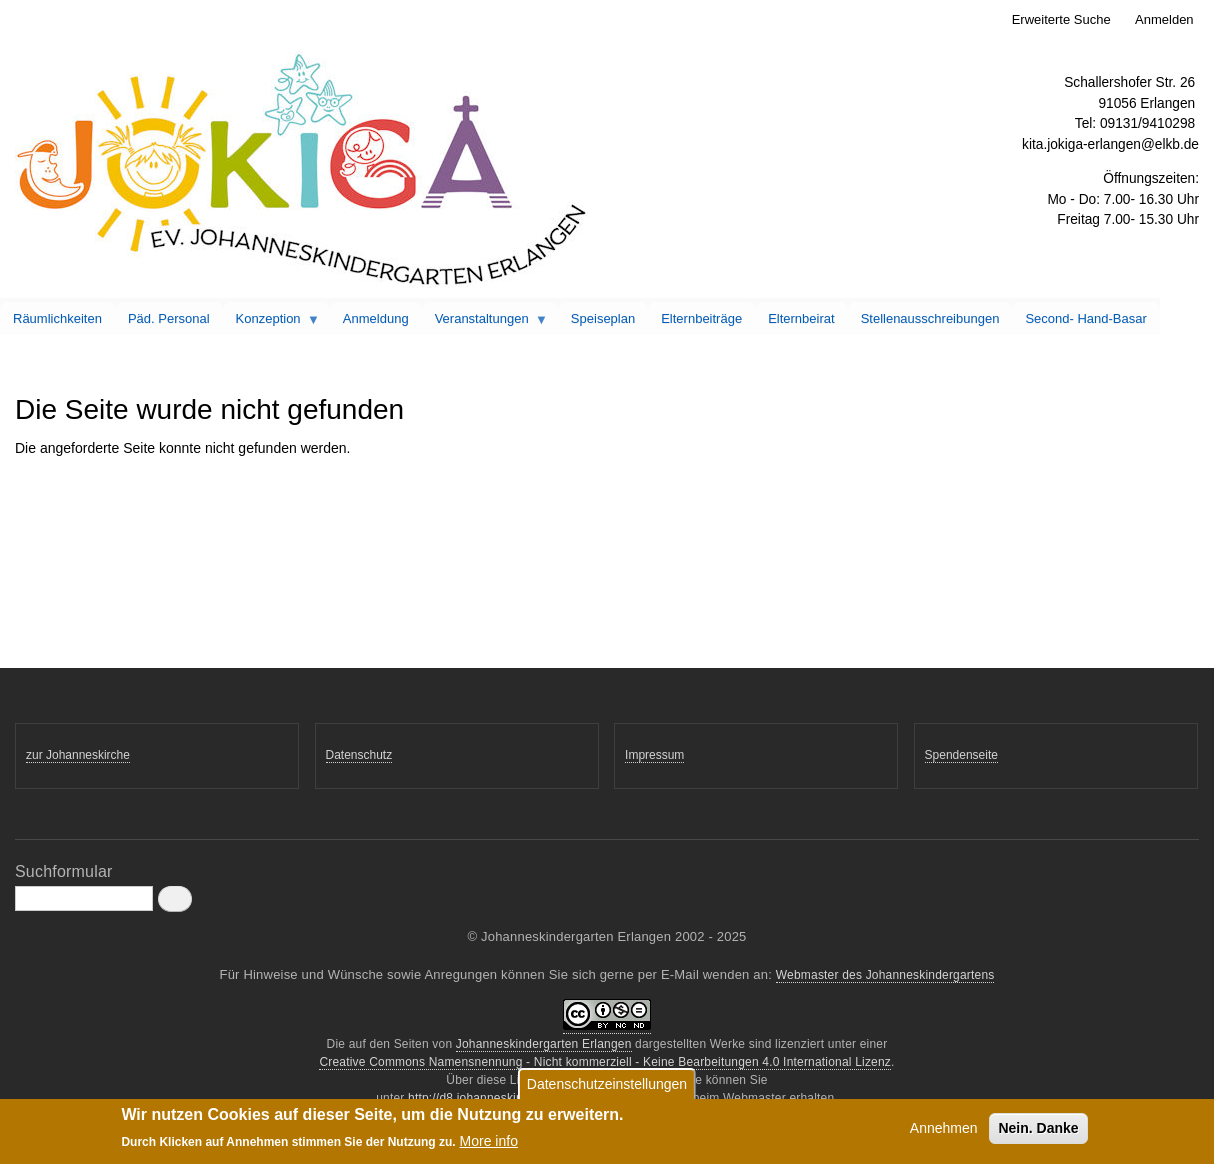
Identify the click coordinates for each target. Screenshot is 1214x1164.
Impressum (654, 755)
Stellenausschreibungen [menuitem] (930, 318)
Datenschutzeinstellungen (607, 1087)
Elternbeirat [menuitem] (801, 318)
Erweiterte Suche (1061, 19)
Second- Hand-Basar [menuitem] (1085, 318)
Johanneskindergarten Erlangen (544, 1044)
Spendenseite (961, 755)
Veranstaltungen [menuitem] (485, 323)
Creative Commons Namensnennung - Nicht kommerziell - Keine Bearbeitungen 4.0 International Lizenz (605, 1062)
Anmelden (1164, 19)
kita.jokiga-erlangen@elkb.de (1110, 144)
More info (489, 1145)
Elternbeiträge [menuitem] (701, 318)
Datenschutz (359, 755)
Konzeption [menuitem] (272, 323)
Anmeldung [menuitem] (376, 318)
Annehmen (944, 1131)
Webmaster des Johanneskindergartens (885, 975)
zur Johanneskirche (78, 755)
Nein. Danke (1038, 1131)
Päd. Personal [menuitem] (169, 318)
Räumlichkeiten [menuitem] (57, 318)
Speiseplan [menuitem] (603, 318)
